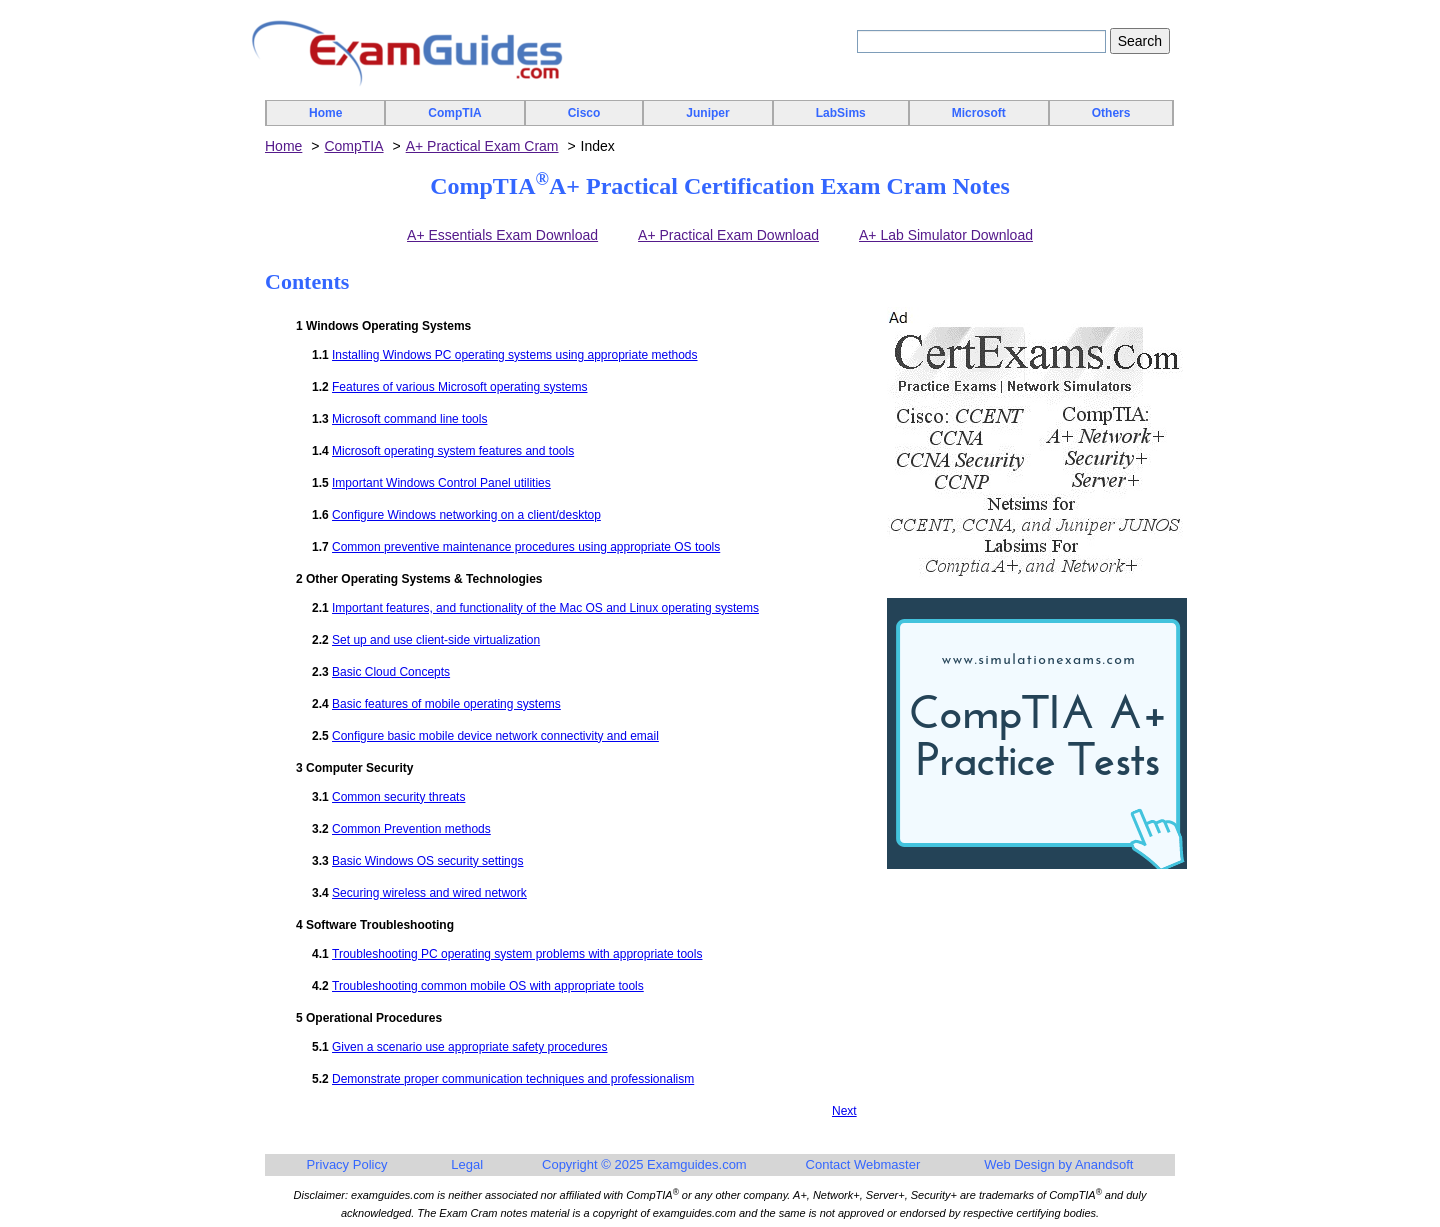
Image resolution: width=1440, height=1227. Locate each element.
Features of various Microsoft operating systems (459, 387)
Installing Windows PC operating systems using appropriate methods (515, 355)
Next (844, 1111)
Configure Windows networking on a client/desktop (466, 515)
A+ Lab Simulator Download (946, 235)
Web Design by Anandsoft (1058, 1164)
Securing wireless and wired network (429, 893)
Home (325, 113)
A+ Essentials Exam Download (502, 235)
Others (1111, 113)
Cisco (584, 113)
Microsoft (979, 113)
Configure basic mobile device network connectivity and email (495, 736)
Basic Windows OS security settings (427, 861)
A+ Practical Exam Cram (482, 146)
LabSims (841, 113)
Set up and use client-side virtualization (436, 640)
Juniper (707, 113)
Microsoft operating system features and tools (453, 451)
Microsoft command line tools (409, 419)
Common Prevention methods (411, 829)
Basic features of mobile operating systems (446, 704)
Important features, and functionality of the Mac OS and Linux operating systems (545, 608)
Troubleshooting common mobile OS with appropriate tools (488, 986)
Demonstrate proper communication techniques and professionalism (513, 1079)
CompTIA (454, 113)
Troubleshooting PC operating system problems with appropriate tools (517, 954)
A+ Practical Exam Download (728, 235)
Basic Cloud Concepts (391, 672)
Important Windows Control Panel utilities (441, 483)
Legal (467, 1164)
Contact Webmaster (863, 1164)
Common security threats (398, 797)
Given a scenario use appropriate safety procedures (470, 1047)
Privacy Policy (347, 1164)
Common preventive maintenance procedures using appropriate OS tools (526, 547)
